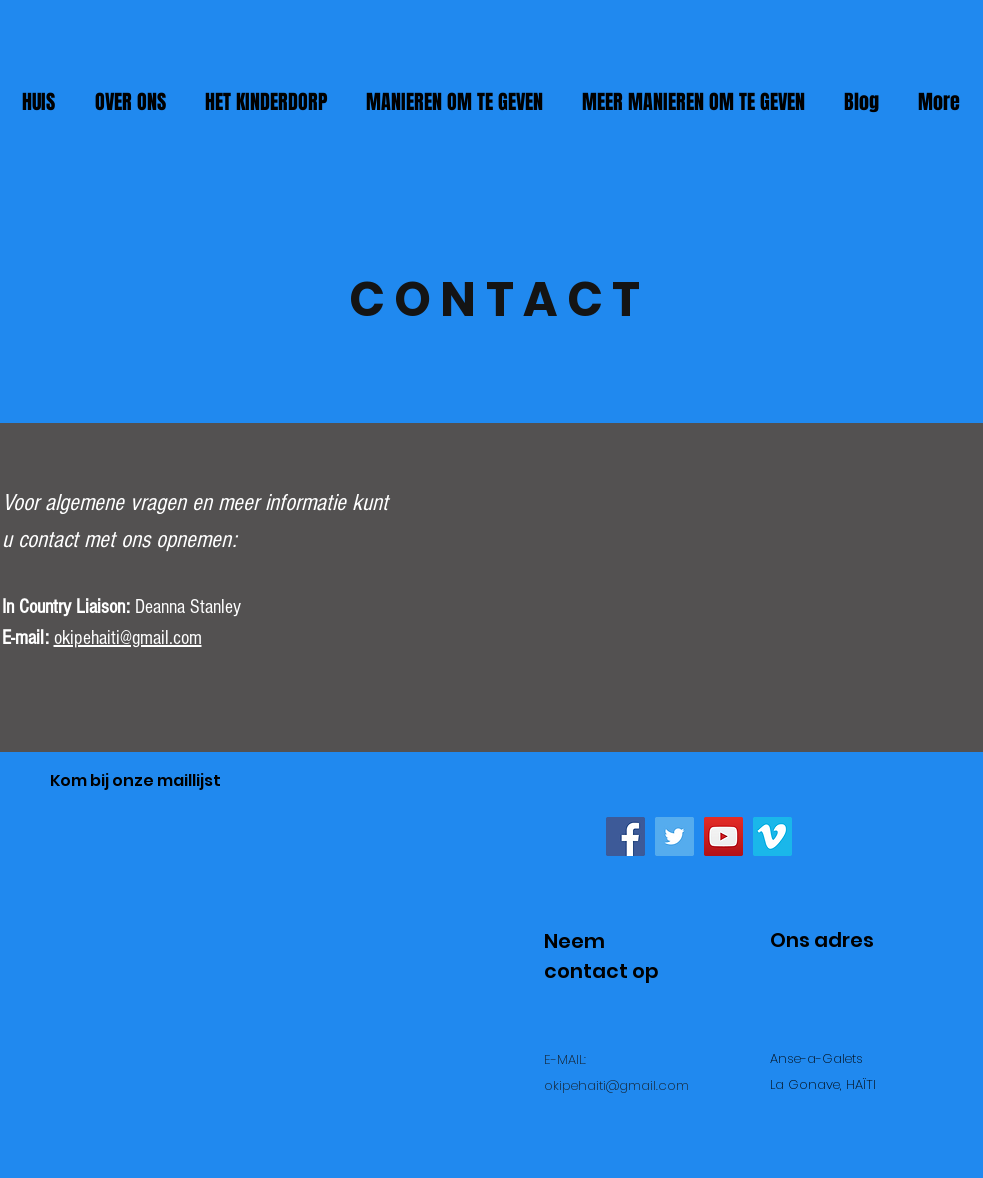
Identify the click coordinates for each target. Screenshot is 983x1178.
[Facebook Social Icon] (625, 836)
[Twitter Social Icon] (674, 836)
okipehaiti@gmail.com (128, 638)
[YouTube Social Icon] (723, 836)
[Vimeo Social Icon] (772, 836)
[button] (455, 102)
